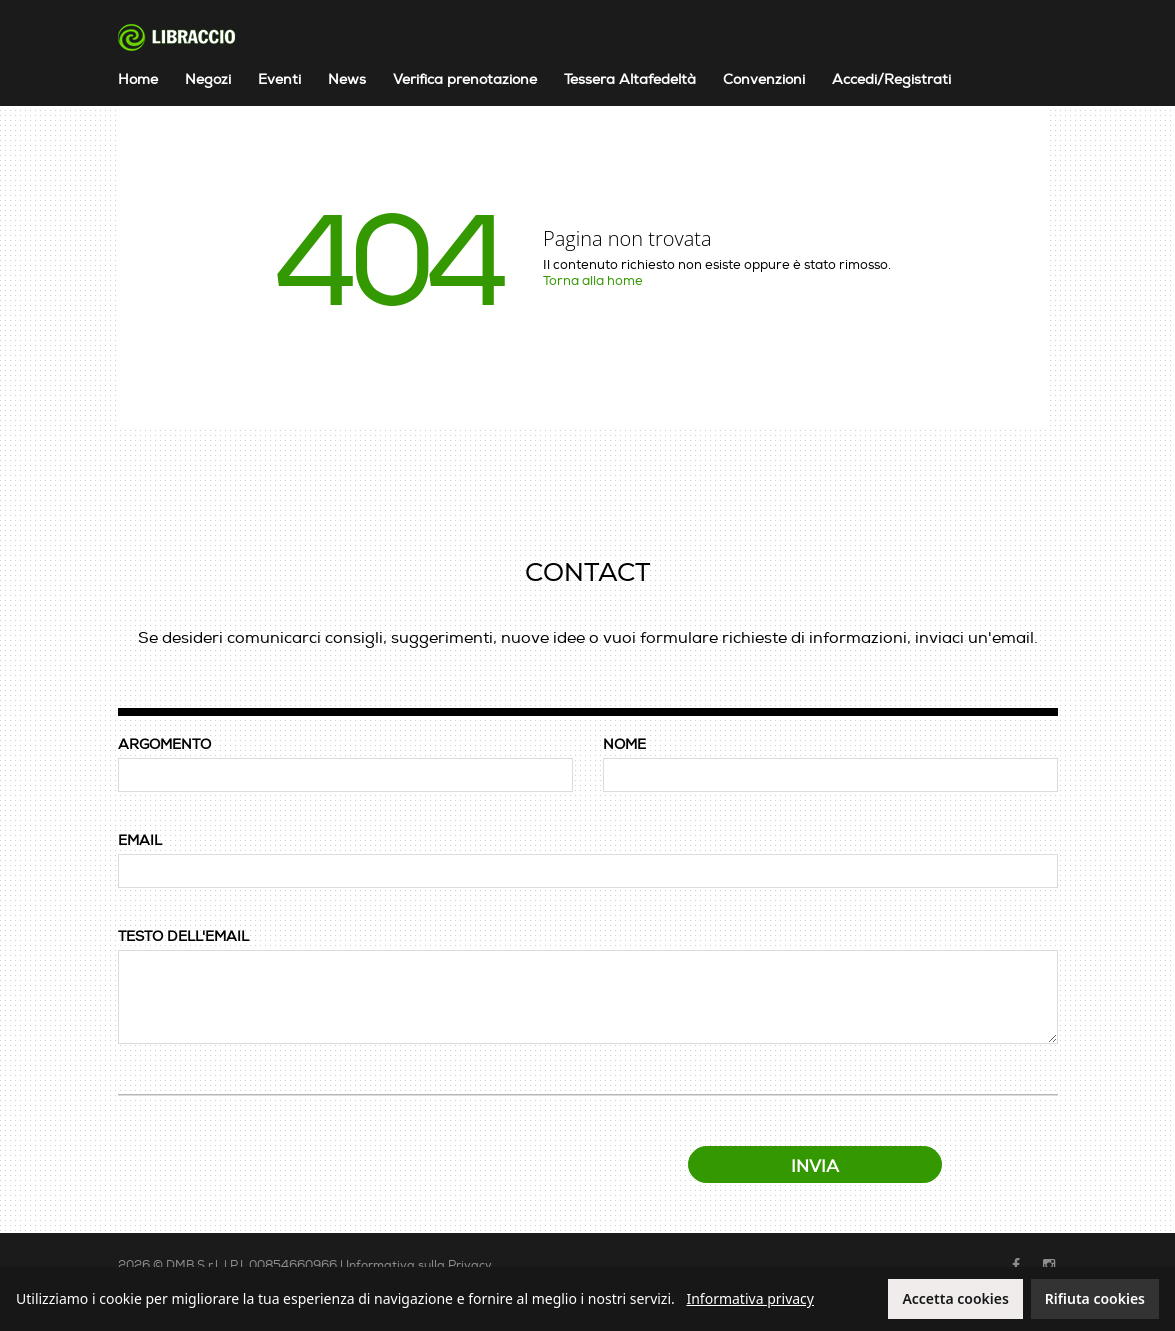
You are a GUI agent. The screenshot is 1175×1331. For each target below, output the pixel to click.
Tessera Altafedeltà (630, 79)
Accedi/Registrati (891, 79)
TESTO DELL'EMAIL (183, 936)
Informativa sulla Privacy (419, 1265)
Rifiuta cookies (1095, 1298)
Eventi (279, 79)
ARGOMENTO (164, 744)
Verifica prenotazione (465, 79)
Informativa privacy (750, 1298)
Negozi (208, 79)
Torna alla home (593, 281)
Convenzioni (764, 79)
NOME (624, 744)
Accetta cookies (955, 1298)
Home (138, 79)
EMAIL (140, 840)
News (347, 79)
